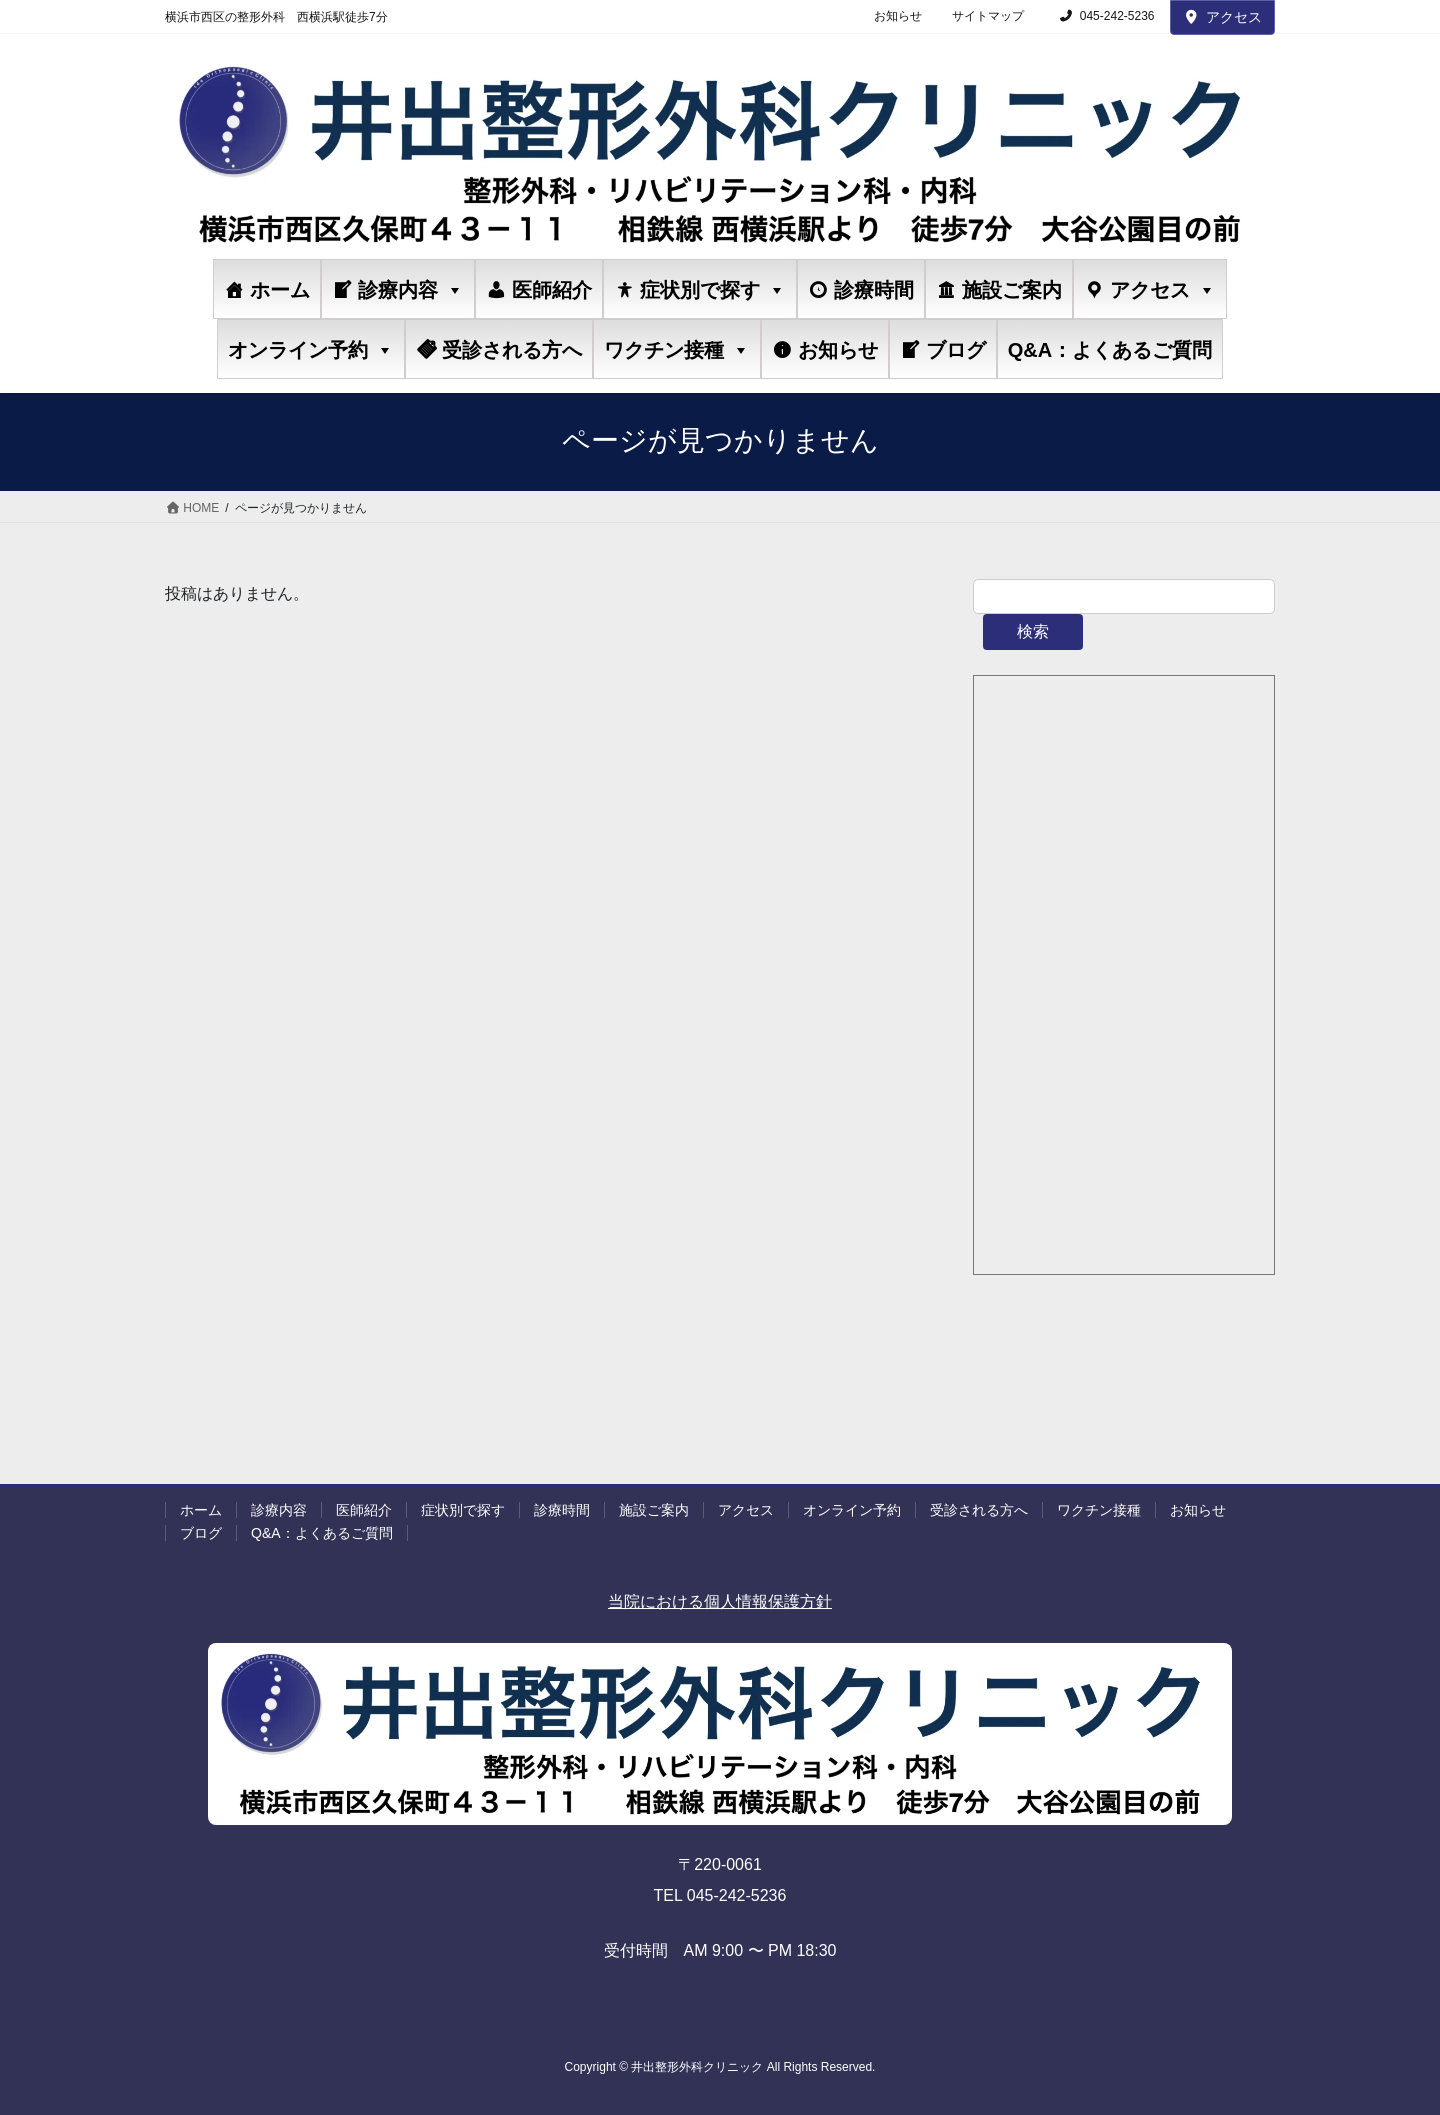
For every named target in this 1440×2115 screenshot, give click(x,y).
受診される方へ (512, 350)
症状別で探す (713, 289)
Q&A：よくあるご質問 (1110, 350)
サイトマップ (988, 16)
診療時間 (874, 290)
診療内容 (411, 289)
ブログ (956, 350)
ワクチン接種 (677, 349)
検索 (1033, 631)
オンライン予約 (311, 349)
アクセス (1223, 17)
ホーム (280, 290)
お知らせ (898, 16)
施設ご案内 (1012, 290)
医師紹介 (552, 290)
